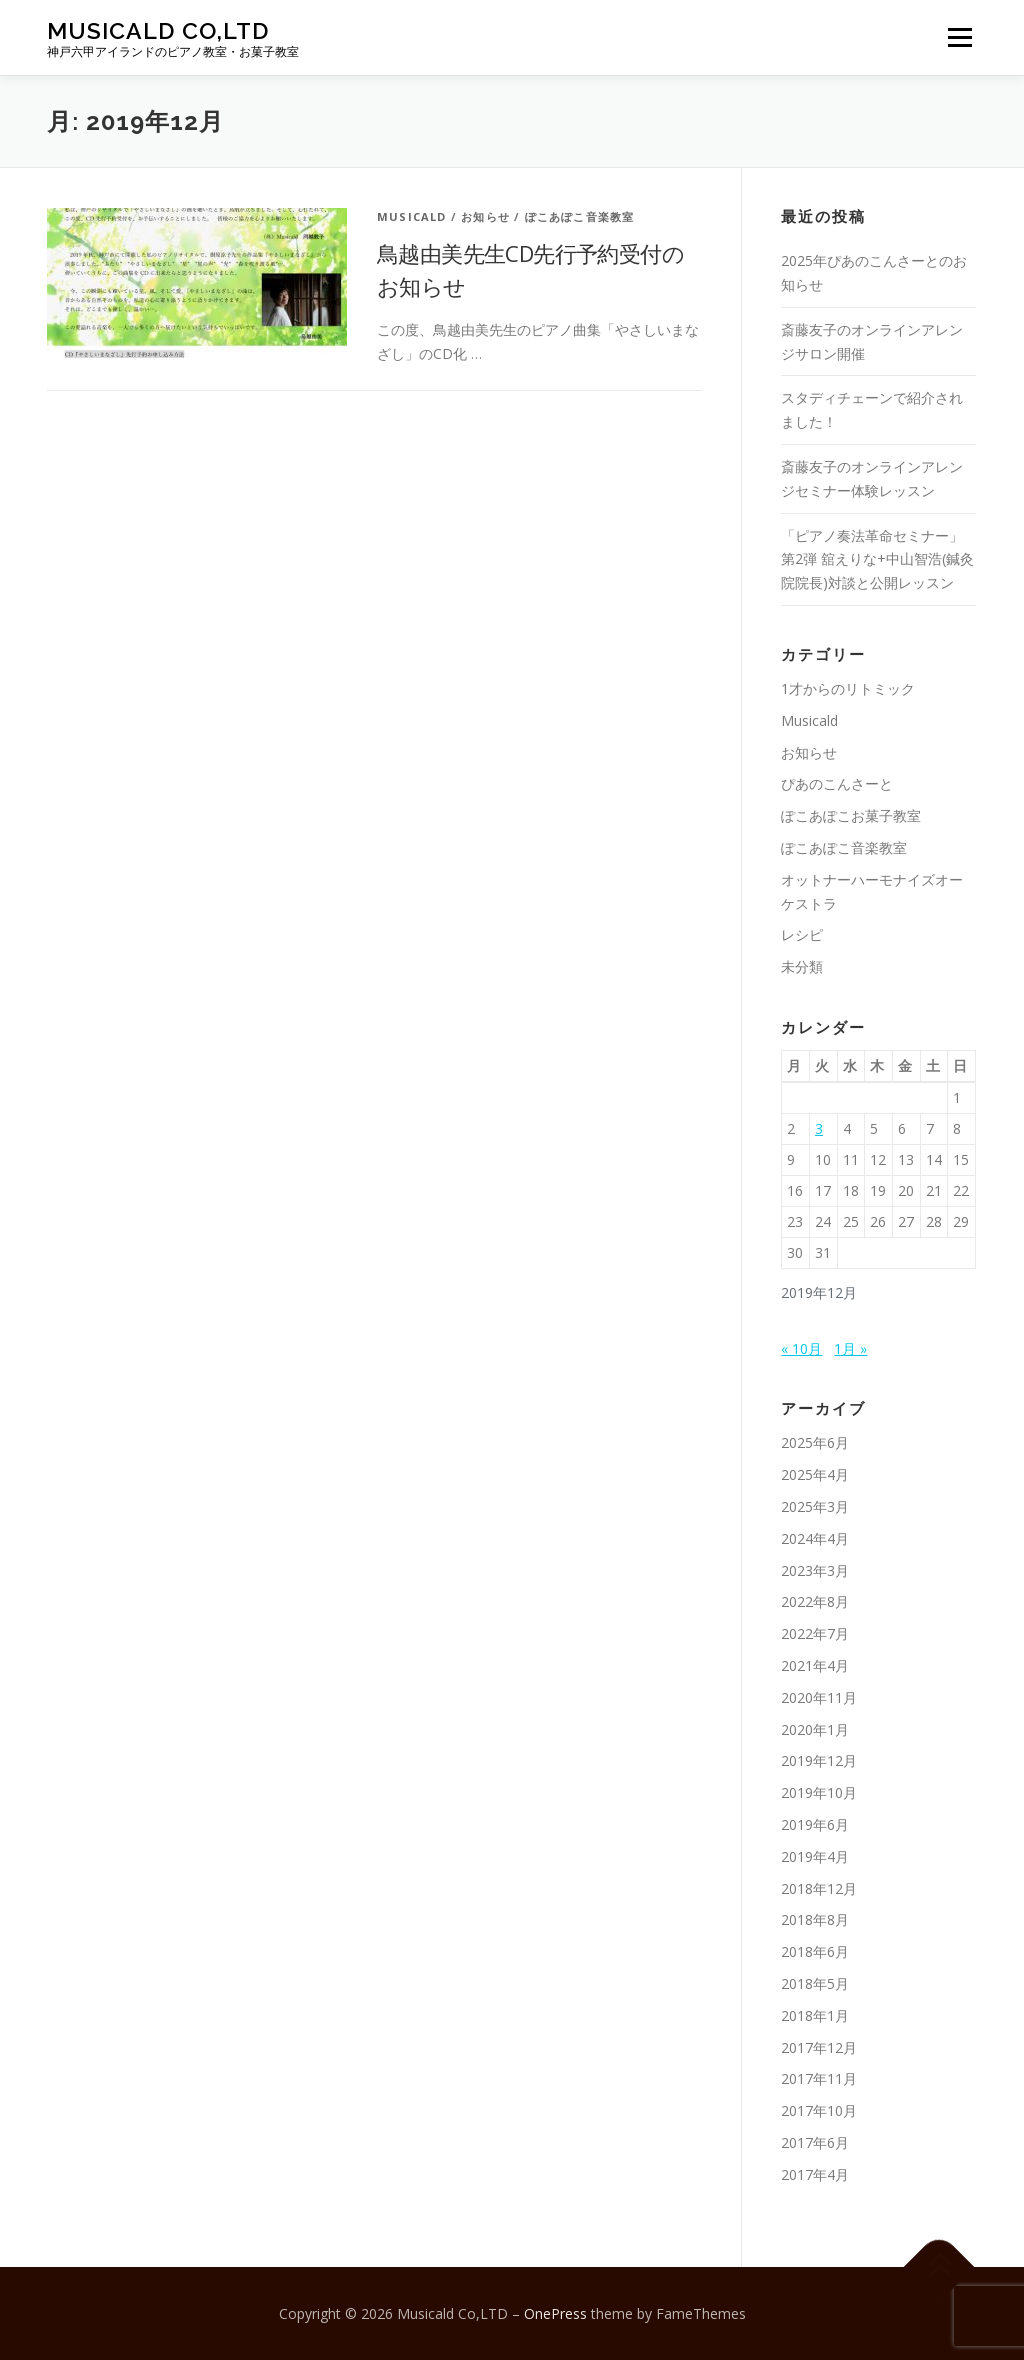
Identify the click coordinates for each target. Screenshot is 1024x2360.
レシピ (802, 934)
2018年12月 (819, 1888)
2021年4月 (815, 1665)
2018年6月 (815, 1951)
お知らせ (485, 216)
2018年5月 (815, 1983)
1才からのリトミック (848, 688)
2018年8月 (815, 1919)
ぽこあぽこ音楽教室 (580, 216)
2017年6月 (815, 2142)
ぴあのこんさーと (837, 783)
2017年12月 (819, 2047)
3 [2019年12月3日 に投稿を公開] (819, 1128)
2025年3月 (815, 1506)
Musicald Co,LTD (158, 30)
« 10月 (801, 1348)
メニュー (959, 37)
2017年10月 (819, 2110)
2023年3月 (815, 1570)
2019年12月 (819, 1760)
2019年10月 (819, 1792)
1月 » (850, 1348)
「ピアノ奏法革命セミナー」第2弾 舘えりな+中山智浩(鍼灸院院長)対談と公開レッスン (877, 559)
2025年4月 (815, 1474)
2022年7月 (815, 1633)
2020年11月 (819, 1697)
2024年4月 (815, 1538)
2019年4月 (815, 1856)
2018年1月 (815, 2015)
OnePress (555, 2313)
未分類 (802, 966)
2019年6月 (815, 1824)
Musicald (412, 216)
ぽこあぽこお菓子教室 (851, 815)
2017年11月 (819, 2078)
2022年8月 (815, 1601)
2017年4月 (815, 2174)
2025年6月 (815, 1442)
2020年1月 (815, 1729)
